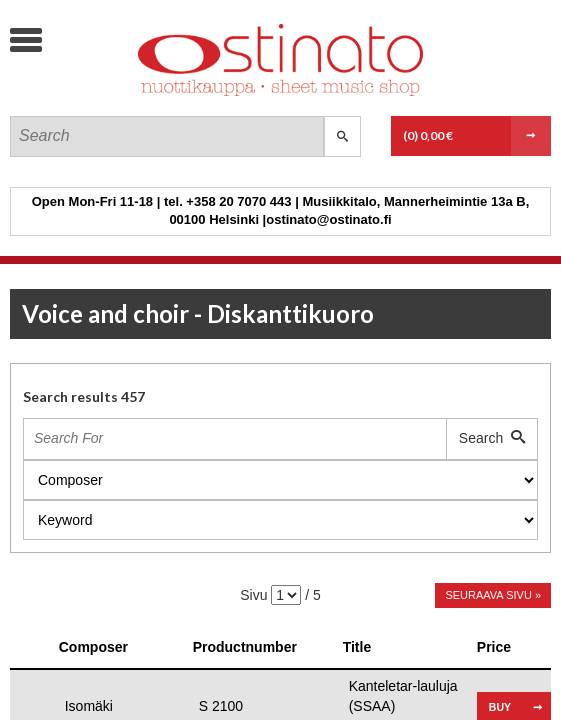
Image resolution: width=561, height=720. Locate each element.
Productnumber (245, 647)
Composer (93, 647)
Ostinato (160, 95)
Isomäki (89, 706)
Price (494, 647)
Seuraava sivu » (493, 595)
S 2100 (221, 706)
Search (492, 438)
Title (357, 647)
